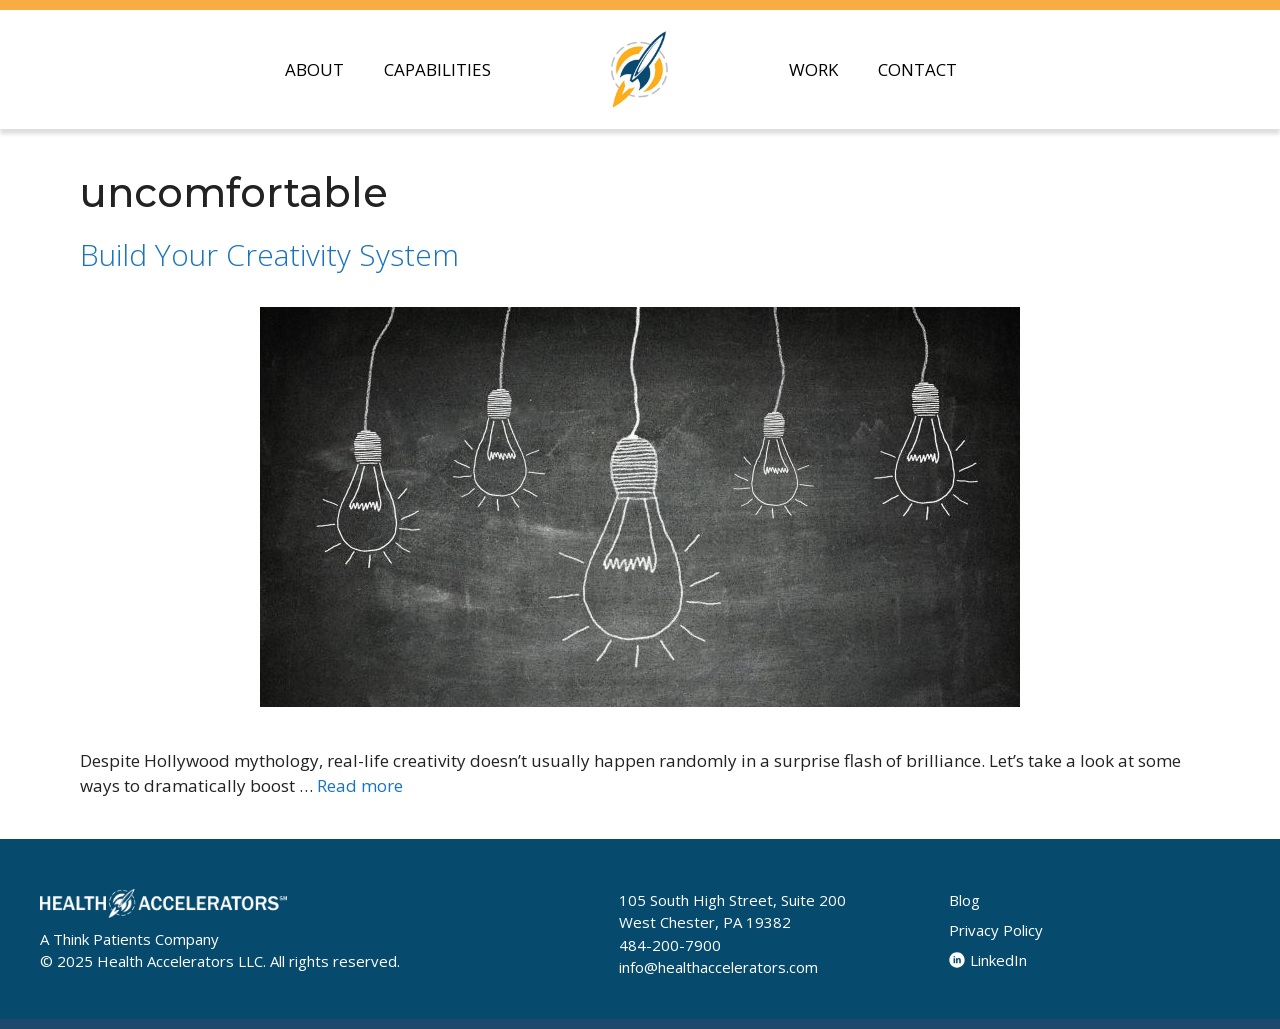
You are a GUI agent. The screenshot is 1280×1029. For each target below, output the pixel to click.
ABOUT (314, 69)
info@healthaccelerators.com (718, 967)
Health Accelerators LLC (180, 961)
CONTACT (917, 69)
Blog (964, 900)
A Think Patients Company (129, 939)
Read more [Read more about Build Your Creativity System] (360, 785)
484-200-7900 (670, 945)
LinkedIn (988, 960)
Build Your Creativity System (269, 254)
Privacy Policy (996, 930)
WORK (813, 69)
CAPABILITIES (437, 69)
